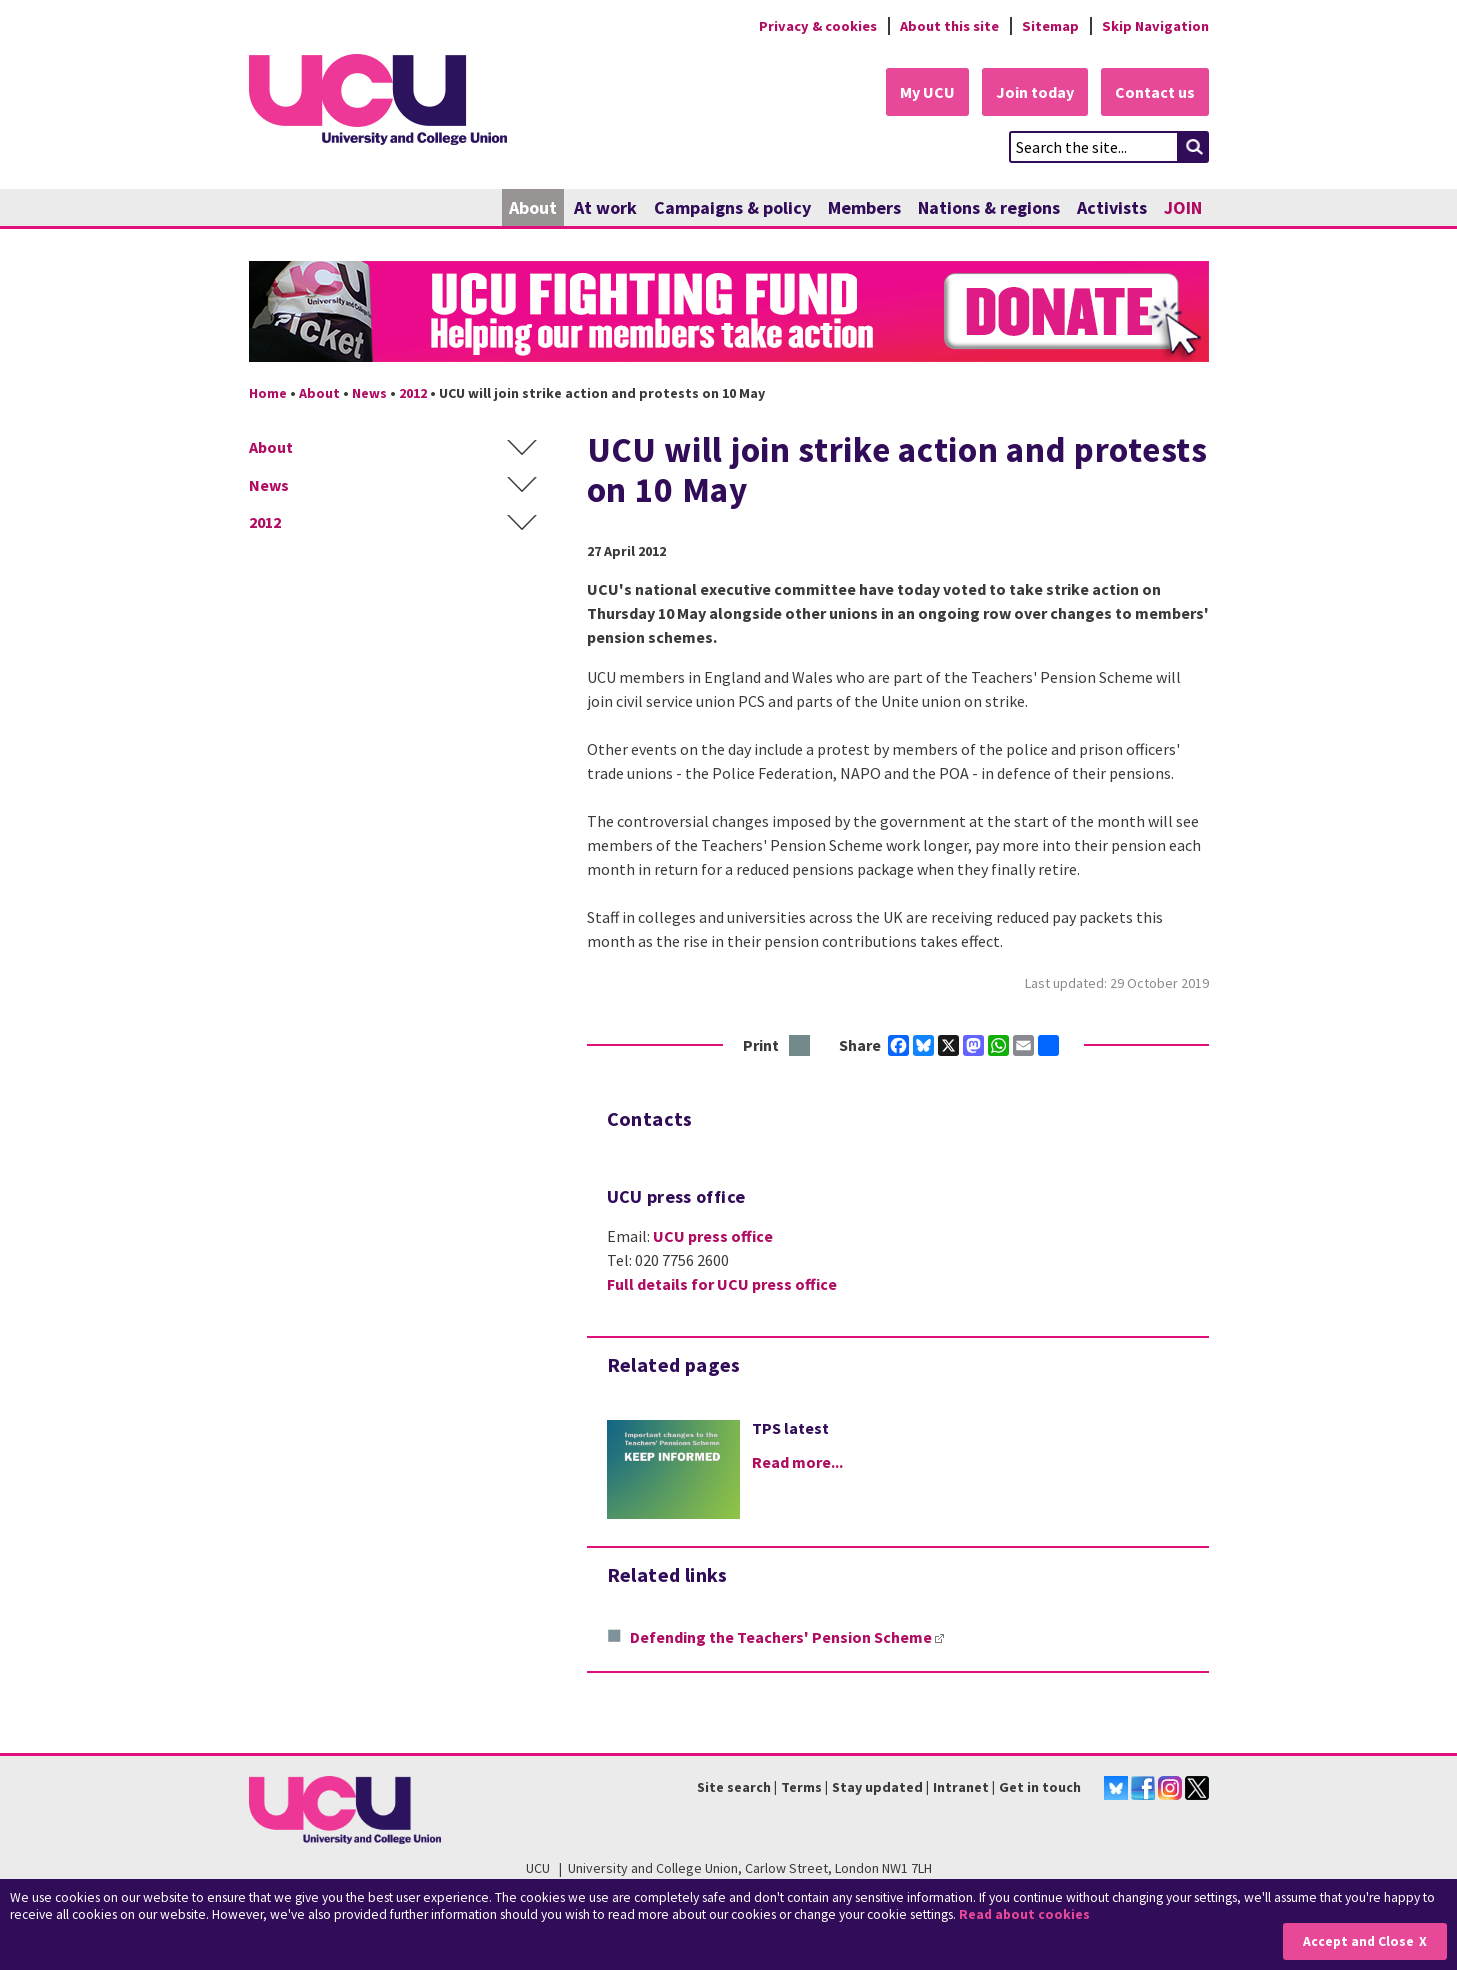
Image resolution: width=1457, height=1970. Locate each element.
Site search (734, 1787)
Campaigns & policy (732, 207)
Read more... (797, 1462)
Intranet (961, 1787)
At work (605, 207)
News (369, 393)
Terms (801, 1787)
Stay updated (877, 1787)
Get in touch (1040, 1787)
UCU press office (713, 1236)
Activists (1112, 207)
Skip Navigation (1155, 26)
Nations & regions (989, 207)
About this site (949, 26)
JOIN (1183, 207)
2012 (413, 393)
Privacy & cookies (818, 26)
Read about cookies (1024, 1914)
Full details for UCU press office (722, 1284)
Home (268, 393)
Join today (1035, 92)
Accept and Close (1358, 1941)
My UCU (927, 92)
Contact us (1155, 92)
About (533, 207)
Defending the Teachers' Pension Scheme (787, 1637)
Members (864, 207)
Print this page (800, 1046)
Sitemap (1050, 26)
